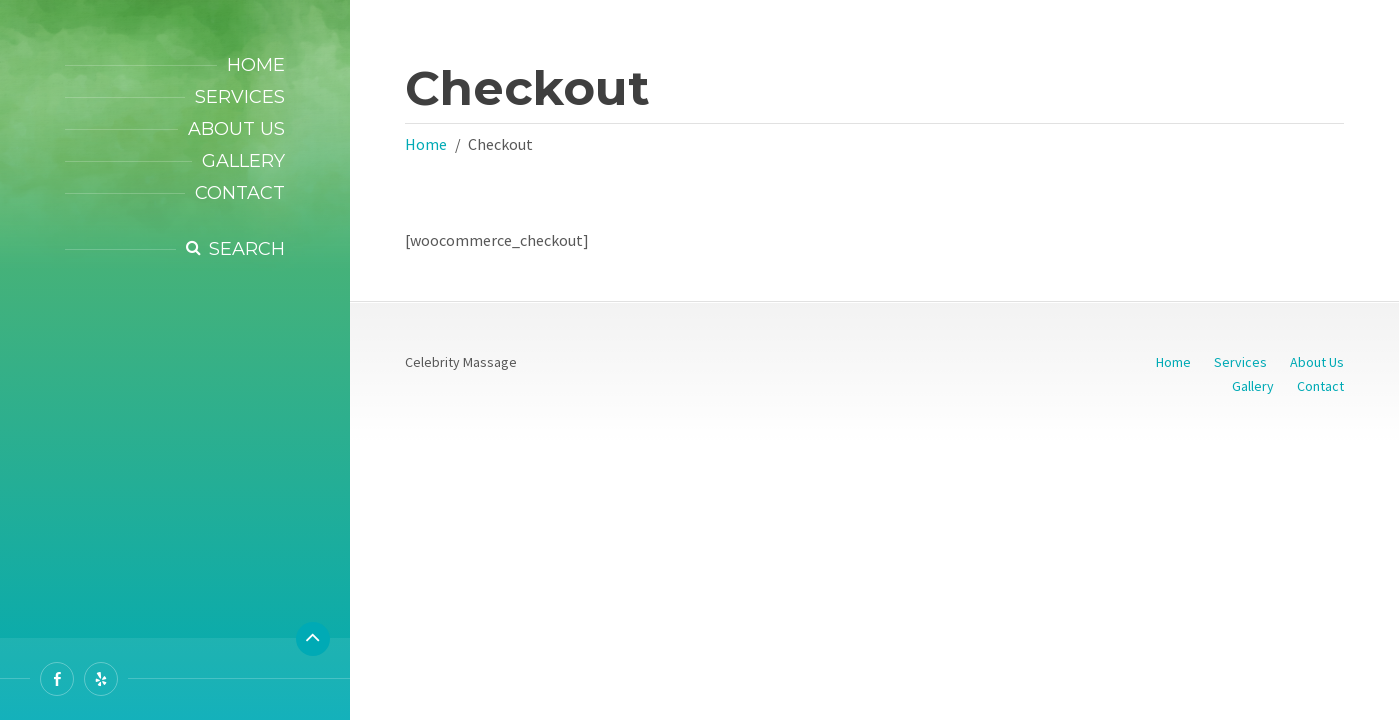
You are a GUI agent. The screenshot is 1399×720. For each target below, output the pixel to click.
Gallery (243, 161)
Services (240, 97)
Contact (240, 193)
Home (256, 65)
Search (247, 249)
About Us (236, 129)
